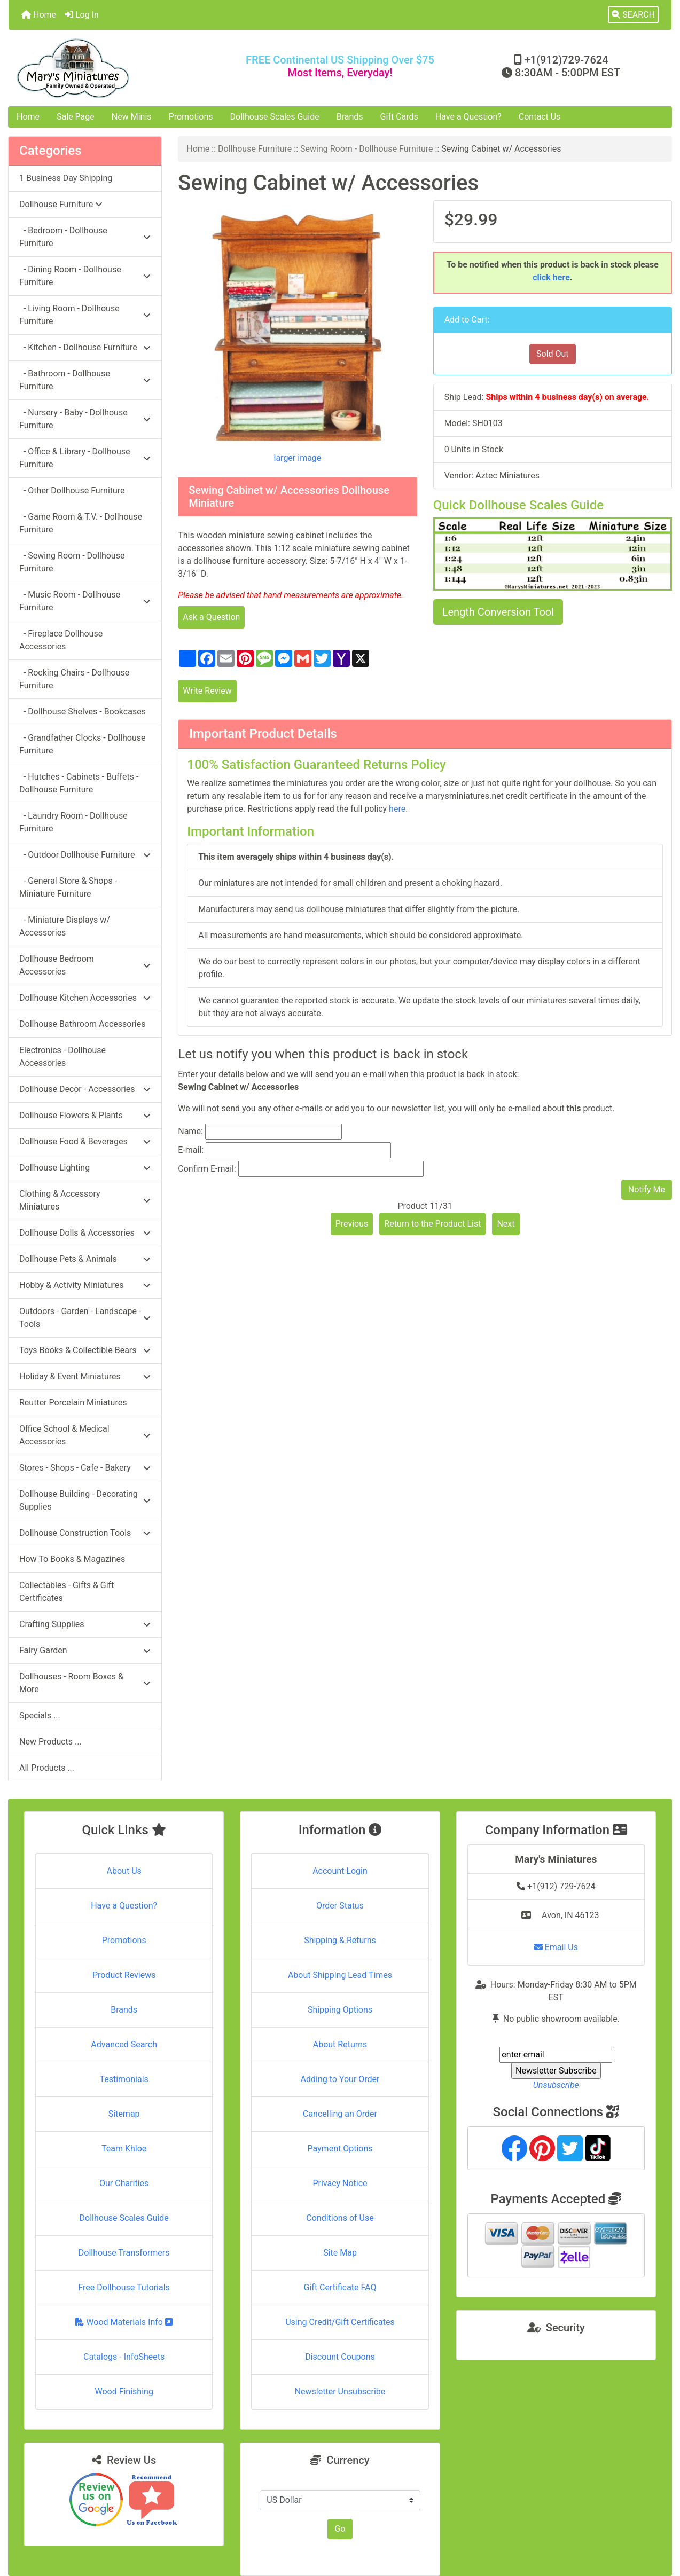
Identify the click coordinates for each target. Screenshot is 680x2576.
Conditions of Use (339, 2218)
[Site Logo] (119, 68)
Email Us (556, 1947)
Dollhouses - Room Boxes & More (85, 1682)
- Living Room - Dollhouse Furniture (85, 314)
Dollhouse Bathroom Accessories (82, 1024)
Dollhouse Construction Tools (85, 1533)
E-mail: (191, 1150)
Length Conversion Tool (498, 612)
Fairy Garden (85, 1650)
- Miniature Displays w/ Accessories (64, 926)
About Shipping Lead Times (340, 1975)
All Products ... (46, 1768)
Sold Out (552, 354)
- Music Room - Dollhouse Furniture (85, 601)
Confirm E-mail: (207, 1169)
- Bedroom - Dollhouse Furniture (85, 236)
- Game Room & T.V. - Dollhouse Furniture (80, 523)
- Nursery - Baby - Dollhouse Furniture (85, 418)
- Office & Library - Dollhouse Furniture (85, 457)
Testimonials (123, 2079)
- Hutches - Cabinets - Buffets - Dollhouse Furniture (78, 783)
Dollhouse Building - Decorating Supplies (85, 1500)
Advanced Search (124, 2044)
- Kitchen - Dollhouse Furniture (85, 347)
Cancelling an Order (340, 2114)
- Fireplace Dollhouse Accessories (61, 640)
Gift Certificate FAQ (340, 2287)
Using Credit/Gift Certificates (340, 2322)
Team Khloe (123, 2148)
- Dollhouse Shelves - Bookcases (82, 711)
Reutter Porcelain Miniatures (73, 1402)
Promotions (191, 117)
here (397, 809)
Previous (352, 1224)
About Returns (340, 2044)
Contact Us (540, 117)
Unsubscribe (556, 2085)
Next (505, 1224)
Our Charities (123, 2183)
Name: (190, 1131)
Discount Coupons (340, 2357)
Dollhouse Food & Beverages (85, 1141)
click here (551, 277)
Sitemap (124, 2114)
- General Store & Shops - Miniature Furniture (68, 887)
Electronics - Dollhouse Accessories (62, 1056)
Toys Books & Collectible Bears (85, 1350)
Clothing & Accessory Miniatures (85, 1200)
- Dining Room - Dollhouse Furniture (85, 275)
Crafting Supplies (85, 1624)
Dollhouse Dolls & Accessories (85, 1233)
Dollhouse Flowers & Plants (85, 1115)
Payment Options (339, 2148)
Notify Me (646, 1189)
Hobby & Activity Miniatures (85, 1285)
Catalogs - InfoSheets (124, 2357)
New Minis (132, 117)
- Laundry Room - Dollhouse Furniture (73, 822)
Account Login (340, 1871)
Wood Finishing (124, 2391)
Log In (82, 15)
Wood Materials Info (124, 2322)
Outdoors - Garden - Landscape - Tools (85, 1317)
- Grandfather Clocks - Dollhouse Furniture (82, 744)
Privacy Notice (339, 2183)
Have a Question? (468, 117)
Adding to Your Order (340, 2079)
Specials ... (39, 1715)
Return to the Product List (432, 1224)
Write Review (207, 691)
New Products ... (50, 1742)
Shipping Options (340, 2010)
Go (339, 2529)
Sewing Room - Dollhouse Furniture (366, 149)
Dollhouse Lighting (85, 1168)
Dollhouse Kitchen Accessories (85, 998)
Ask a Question (211, 617)
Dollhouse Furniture (255, 149)
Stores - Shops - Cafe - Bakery (85, 1468)
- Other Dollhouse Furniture (72, 490)
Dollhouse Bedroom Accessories (85, 965)
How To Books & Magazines (72, 1559)
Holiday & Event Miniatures (85, 1376)
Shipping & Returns (340, 1940)
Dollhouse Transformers (124, 2253)
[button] (633, 15)
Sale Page (76, 117)
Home (38, 15)
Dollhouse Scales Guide (274, 117)
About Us (124, 1871)
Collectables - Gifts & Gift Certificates (66, 1591)
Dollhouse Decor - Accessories (85, 1089)
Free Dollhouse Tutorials (123, 2287)
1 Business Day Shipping (65, 178)
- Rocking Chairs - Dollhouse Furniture (74, 678)
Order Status (340, 1905)
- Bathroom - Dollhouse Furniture (85, 379)
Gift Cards (399, 117)
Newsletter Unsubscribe (340, 2391)
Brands (350, 117)
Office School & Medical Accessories (85, 1435)
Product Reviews (124, 1975)
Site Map (340, 2253)
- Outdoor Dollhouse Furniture (85, 855)
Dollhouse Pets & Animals (85, 1259)
